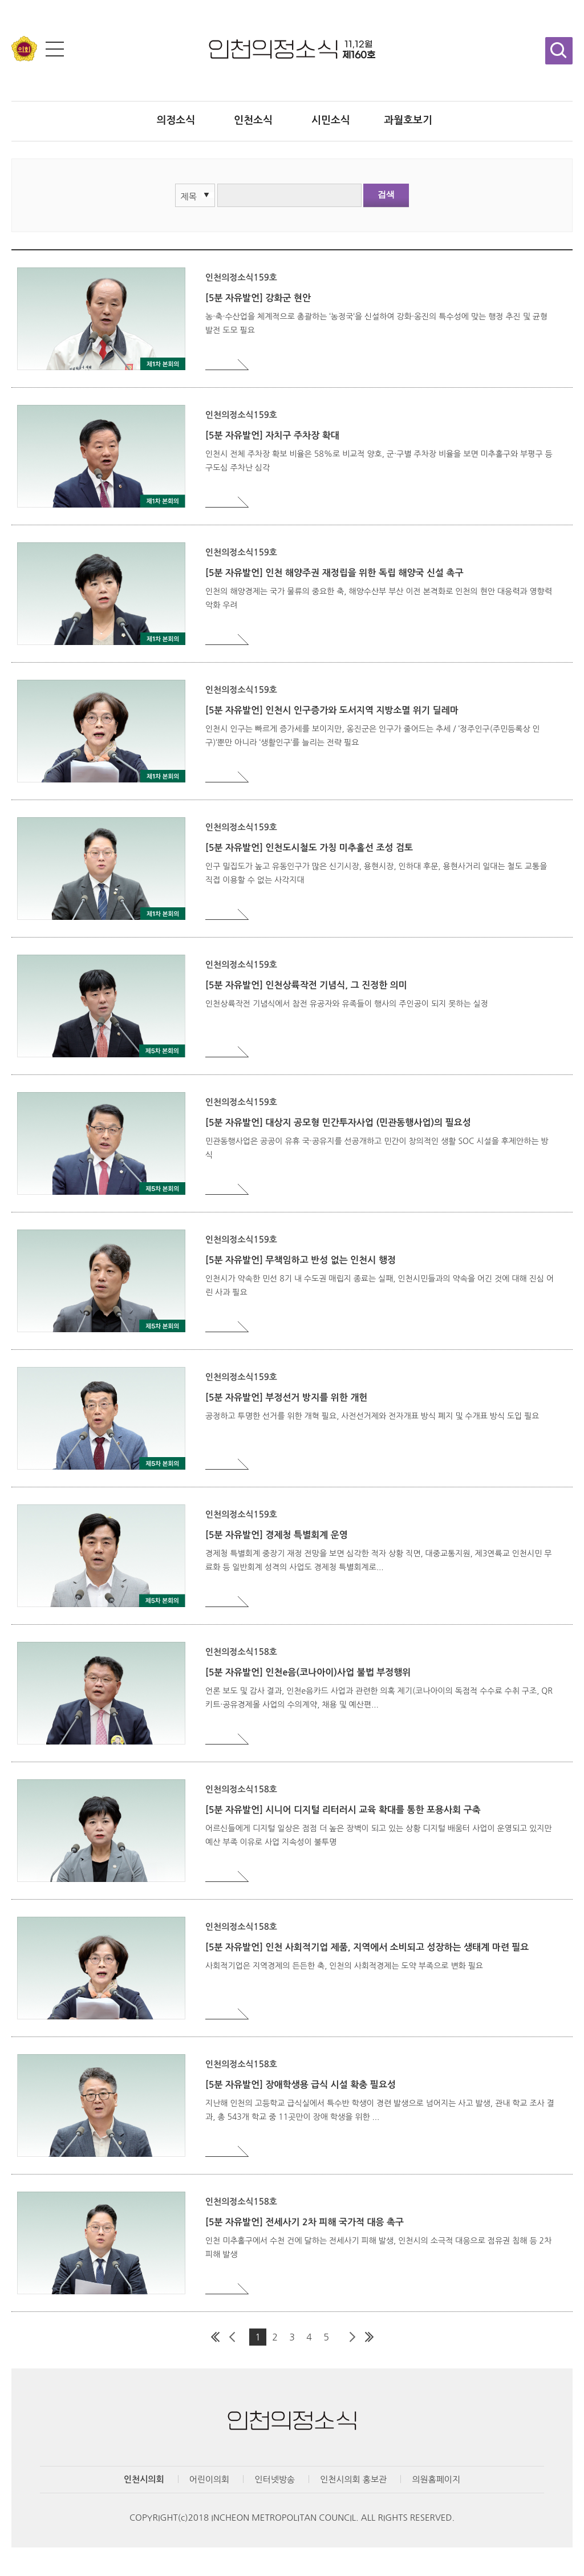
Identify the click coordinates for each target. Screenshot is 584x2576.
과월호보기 (408, 120)
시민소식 (330, 120)
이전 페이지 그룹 (232, 2337)
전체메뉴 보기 (55, 49)
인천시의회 (144, 2479)
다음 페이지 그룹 (351, 2337)
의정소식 (175, 120)
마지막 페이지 (369, 2337)
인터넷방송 (274, 2479)
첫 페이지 (215, 2337)
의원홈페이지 (436, 2479)
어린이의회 (209, 2479)
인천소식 (253, 120)
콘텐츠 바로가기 (29, 0)
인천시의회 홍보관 (353, 2479)
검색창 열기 (559, 50)
